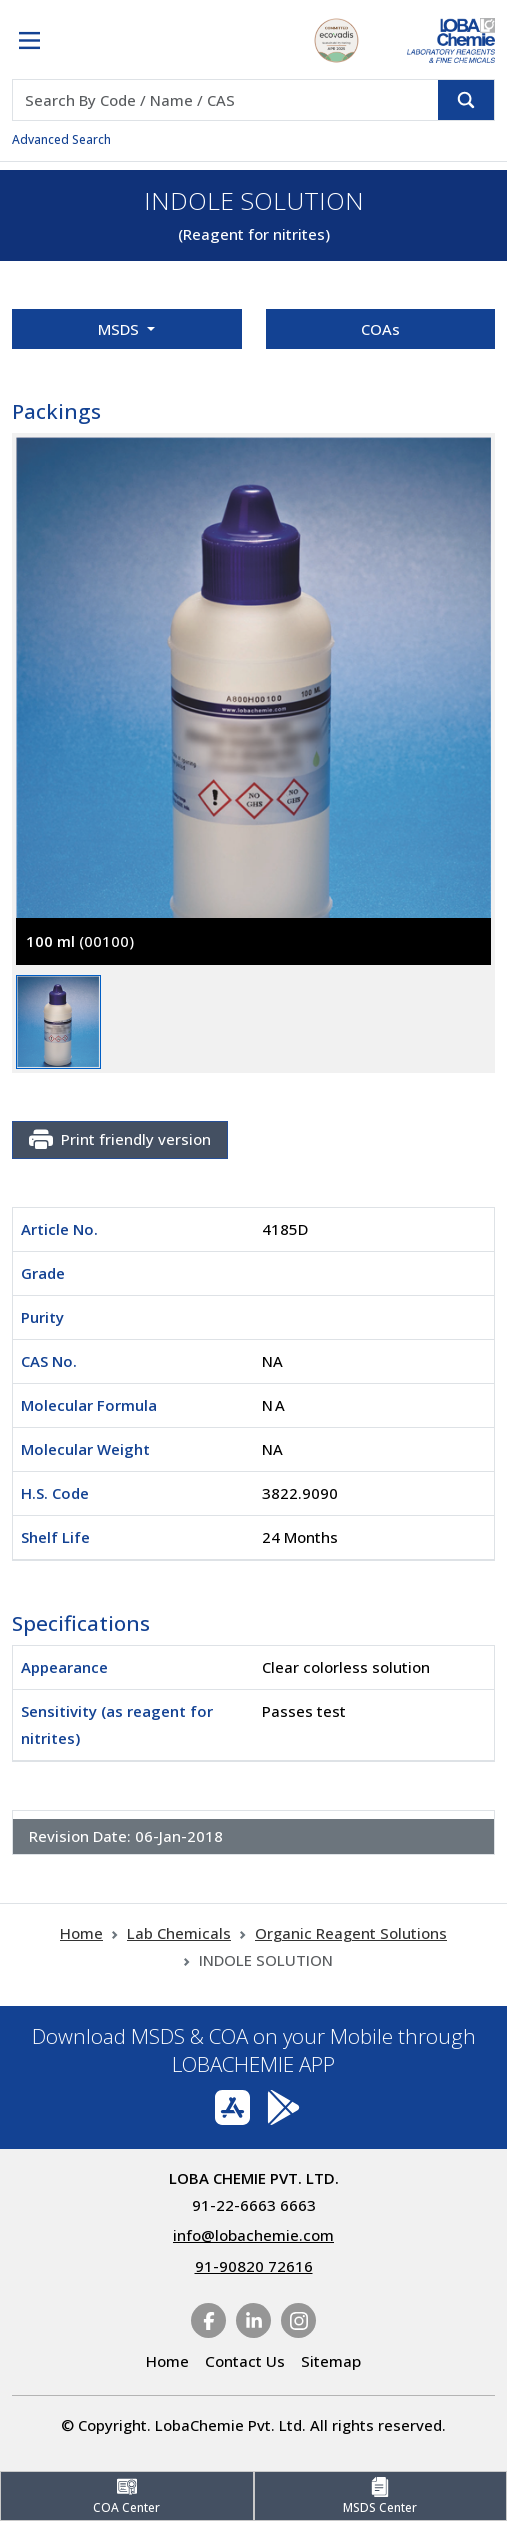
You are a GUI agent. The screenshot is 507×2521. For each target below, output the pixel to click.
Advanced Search (61, 139)
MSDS (120, 329)
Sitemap (331, 2361)
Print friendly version (120, 1140)
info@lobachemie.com (253, 2235)
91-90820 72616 (254, 2266)
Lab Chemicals (179, 1933)
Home (81, 1933)
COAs (380, 329)
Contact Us (245, 2361)
